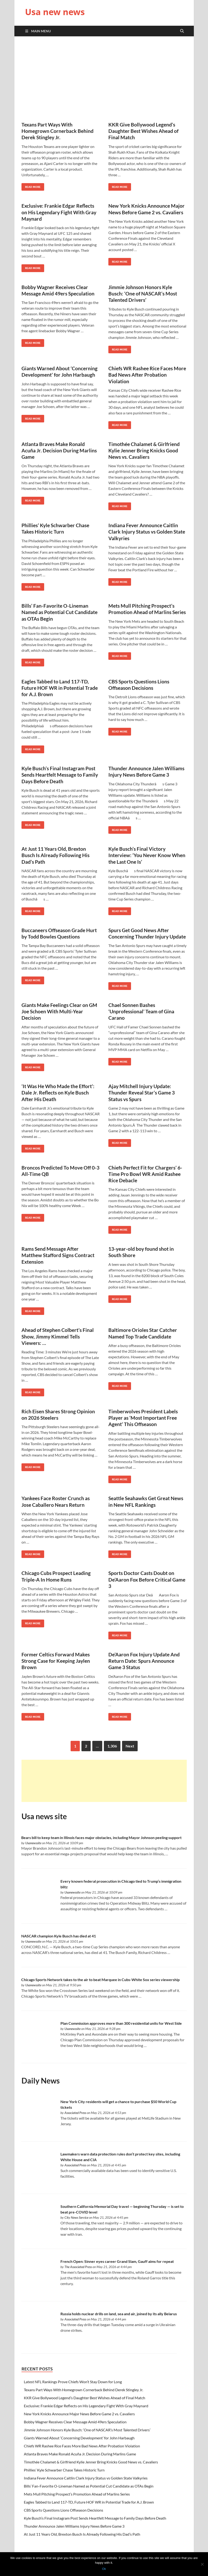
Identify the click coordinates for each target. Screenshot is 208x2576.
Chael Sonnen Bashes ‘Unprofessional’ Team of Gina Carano (141, 1011)
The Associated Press (78, 2267)
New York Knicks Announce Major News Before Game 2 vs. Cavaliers (79, 2414)
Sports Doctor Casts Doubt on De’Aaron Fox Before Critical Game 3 (146, 1579)
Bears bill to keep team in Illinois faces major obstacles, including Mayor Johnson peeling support (101, 1837)
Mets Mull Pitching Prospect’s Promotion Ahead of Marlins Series (77, 2494)
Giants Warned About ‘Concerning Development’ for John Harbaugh (79, 2438)
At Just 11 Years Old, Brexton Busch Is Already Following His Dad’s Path (55, 855)
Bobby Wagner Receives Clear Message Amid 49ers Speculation (75, 2422)
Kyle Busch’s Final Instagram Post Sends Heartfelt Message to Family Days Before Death (59, 774)
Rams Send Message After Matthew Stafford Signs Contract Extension (57, 1255)
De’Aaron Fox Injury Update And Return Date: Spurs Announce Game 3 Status (144, 1660)
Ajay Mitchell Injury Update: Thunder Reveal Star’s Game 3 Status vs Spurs (141, 1092)
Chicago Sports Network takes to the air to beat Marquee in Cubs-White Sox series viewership (100, 1979)
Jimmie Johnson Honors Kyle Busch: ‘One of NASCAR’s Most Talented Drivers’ (142, 293)
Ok (104, 2569)
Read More (31, 186)
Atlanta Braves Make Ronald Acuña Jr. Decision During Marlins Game (59, 450)
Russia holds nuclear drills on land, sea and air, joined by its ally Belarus (118, 2313)
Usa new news (55, 12)
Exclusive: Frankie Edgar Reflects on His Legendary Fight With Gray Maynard (58, 212)
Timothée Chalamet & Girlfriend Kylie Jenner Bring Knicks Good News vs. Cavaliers (144, 450)
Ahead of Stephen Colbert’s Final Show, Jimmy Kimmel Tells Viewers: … (57, 1336)
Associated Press (75, 2113)
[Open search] (182, 31)
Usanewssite (33, 1843)
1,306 (112, 1746)
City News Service (76, 2217)
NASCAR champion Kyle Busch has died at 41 (58, 1936)
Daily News (40, 2080)
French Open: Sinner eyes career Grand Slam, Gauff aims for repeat (117, 2261)
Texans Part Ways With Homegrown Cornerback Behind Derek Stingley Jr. (57, 131)
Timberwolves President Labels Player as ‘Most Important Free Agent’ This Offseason (143, 1417)
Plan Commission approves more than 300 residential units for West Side (121, 2023)
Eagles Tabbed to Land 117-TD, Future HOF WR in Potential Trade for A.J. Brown (59, 687)
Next (130, 1746)
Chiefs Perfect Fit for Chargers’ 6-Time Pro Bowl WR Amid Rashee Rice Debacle (145, 1174)
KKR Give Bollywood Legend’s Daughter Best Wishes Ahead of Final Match (143, 131)
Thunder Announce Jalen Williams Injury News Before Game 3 (74, 2526)
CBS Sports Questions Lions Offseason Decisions (63, 2510)
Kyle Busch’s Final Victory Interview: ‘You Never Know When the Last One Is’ (146, 855)
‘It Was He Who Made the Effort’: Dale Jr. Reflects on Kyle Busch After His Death (57, 1092)
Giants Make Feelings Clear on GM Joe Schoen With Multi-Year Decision (59, 1011)
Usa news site (44, 1816)
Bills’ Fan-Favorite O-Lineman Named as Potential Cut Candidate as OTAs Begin (59, 612)
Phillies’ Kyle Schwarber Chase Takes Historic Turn (64, 2470)
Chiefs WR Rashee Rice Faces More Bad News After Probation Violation (147, 374)
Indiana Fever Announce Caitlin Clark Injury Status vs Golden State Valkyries (146, 531)
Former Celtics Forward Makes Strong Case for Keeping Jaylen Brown (55, 1660)
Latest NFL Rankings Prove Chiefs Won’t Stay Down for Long (73, 2381)
